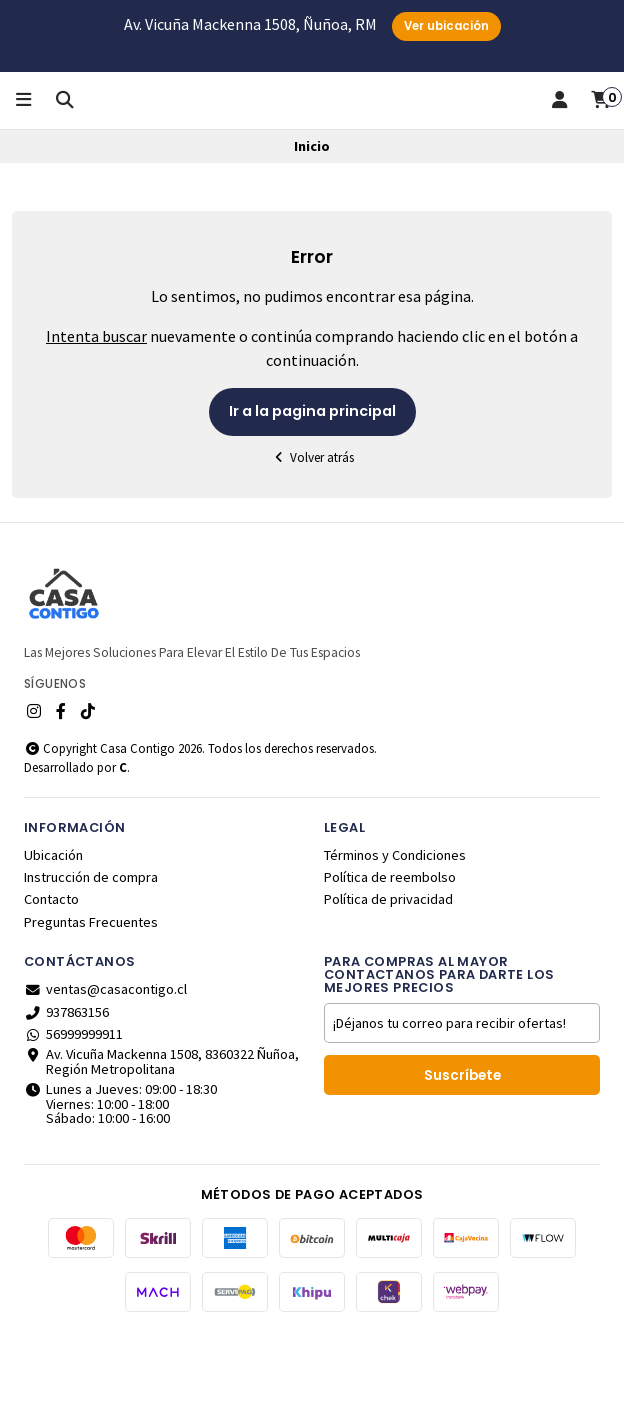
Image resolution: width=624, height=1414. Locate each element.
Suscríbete (462, 1150)
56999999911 (73, 1109)
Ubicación (53, 930)
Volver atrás (312, 532)
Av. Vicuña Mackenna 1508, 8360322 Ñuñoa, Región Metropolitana (161, 1137)
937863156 (66, 1087)
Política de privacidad (388, 975)
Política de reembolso (390, 952)
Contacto (51, 975)
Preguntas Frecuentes (91, 997)
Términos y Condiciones (395, 930)
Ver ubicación (446, 26)
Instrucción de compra (91, 952)
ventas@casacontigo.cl (105, 1064)
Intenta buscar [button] (96, 412)
